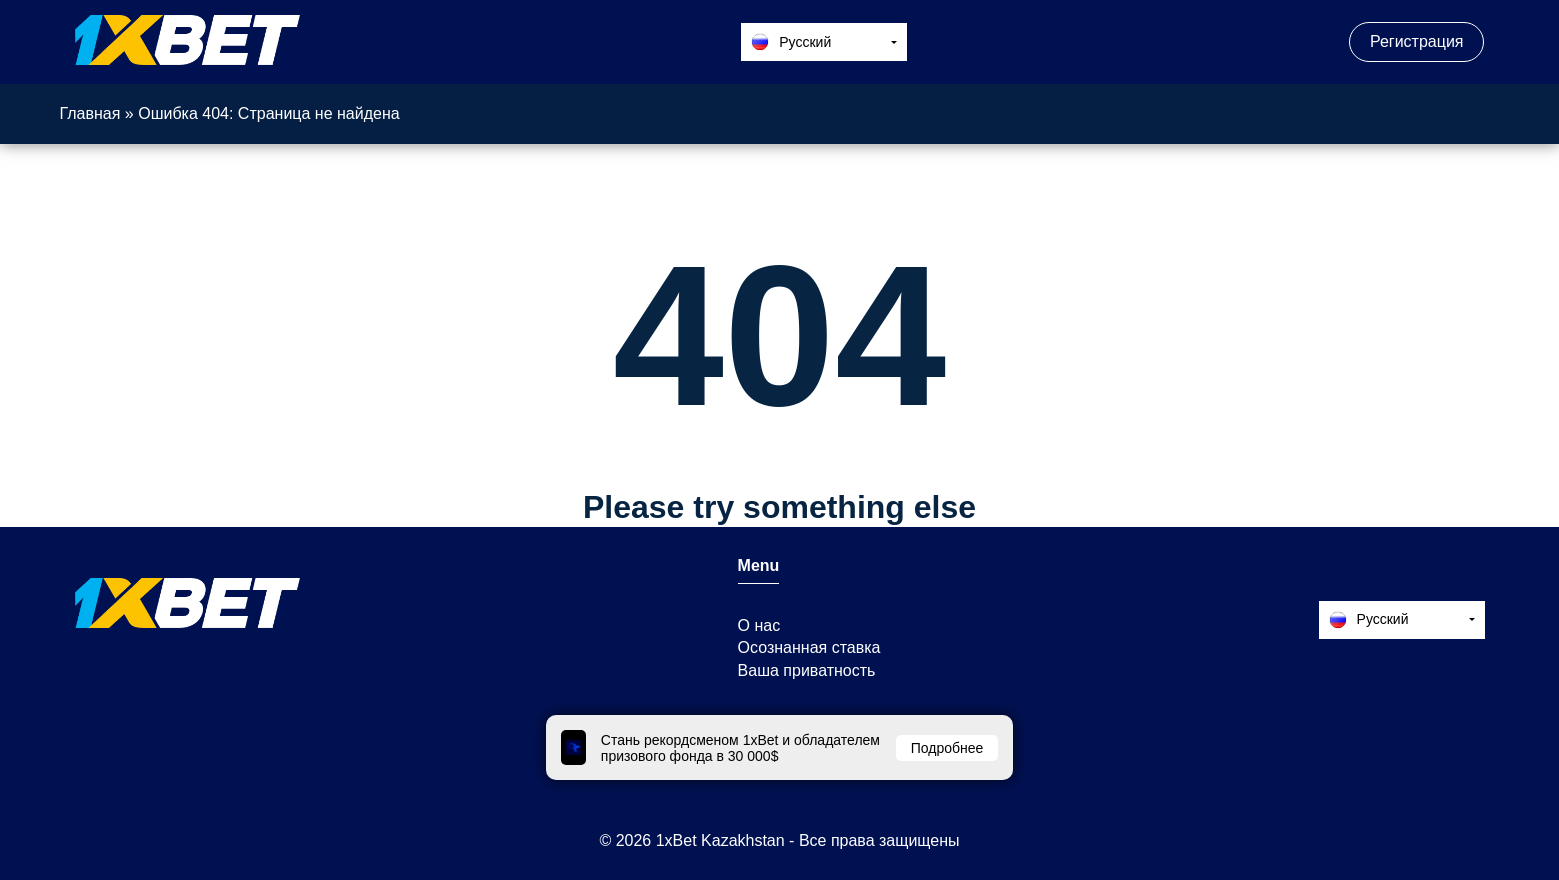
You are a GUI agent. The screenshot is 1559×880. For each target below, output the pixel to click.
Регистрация (1417, 41)
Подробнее (947, 748)
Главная (90, 113)
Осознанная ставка (809, 647)
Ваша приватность (807, 670)
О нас (759, 625)
